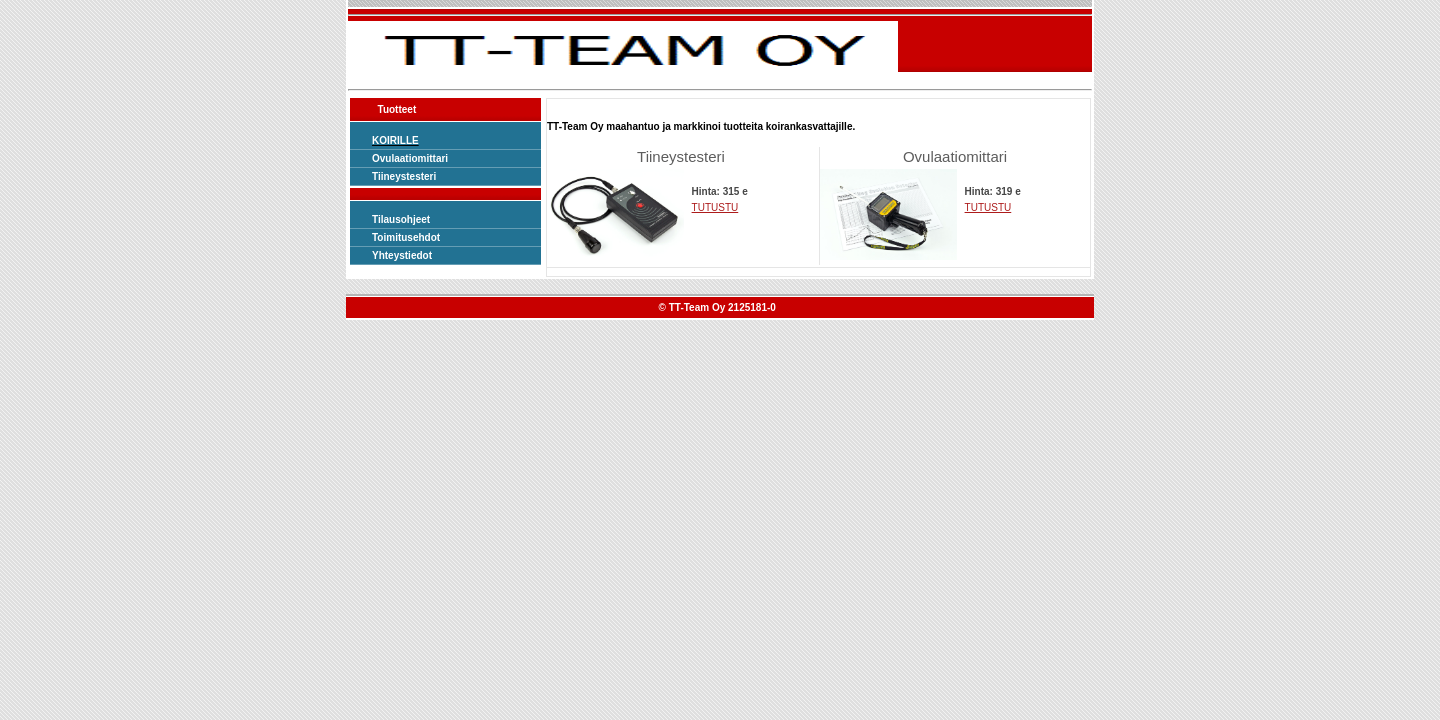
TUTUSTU (715, 207)
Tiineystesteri (404, 176)
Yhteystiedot (402, 255)
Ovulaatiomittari (410, 158)
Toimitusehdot (406, 237)
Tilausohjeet (401, 219)
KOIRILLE (395, 140)
